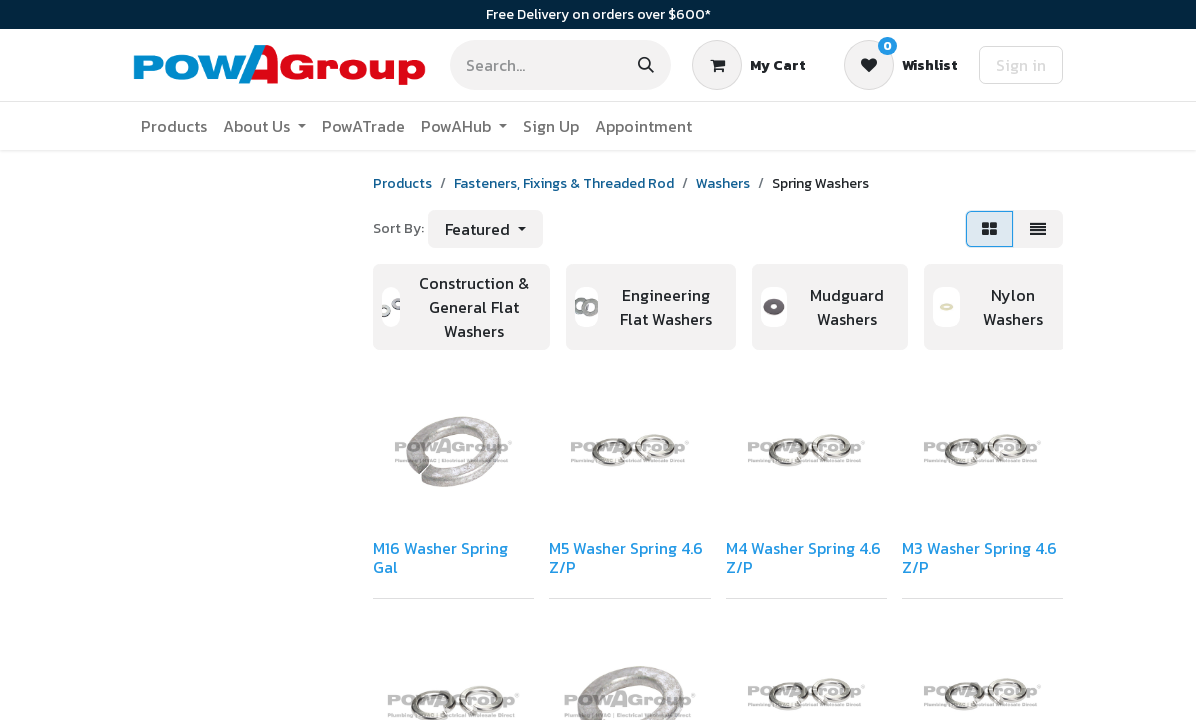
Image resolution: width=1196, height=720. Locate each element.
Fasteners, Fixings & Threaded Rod (564, 183)
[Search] (646, 65)
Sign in (1021, 65)
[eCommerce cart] (749, 65)
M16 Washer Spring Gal (440, 557)
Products (402, 183)
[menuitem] (174, 126)
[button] (485, 229)
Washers (723, 183)
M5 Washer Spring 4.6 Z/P (626, 557)
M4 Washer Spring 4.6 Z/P (803, 557)
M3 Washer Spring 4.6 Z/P (979, 557)
